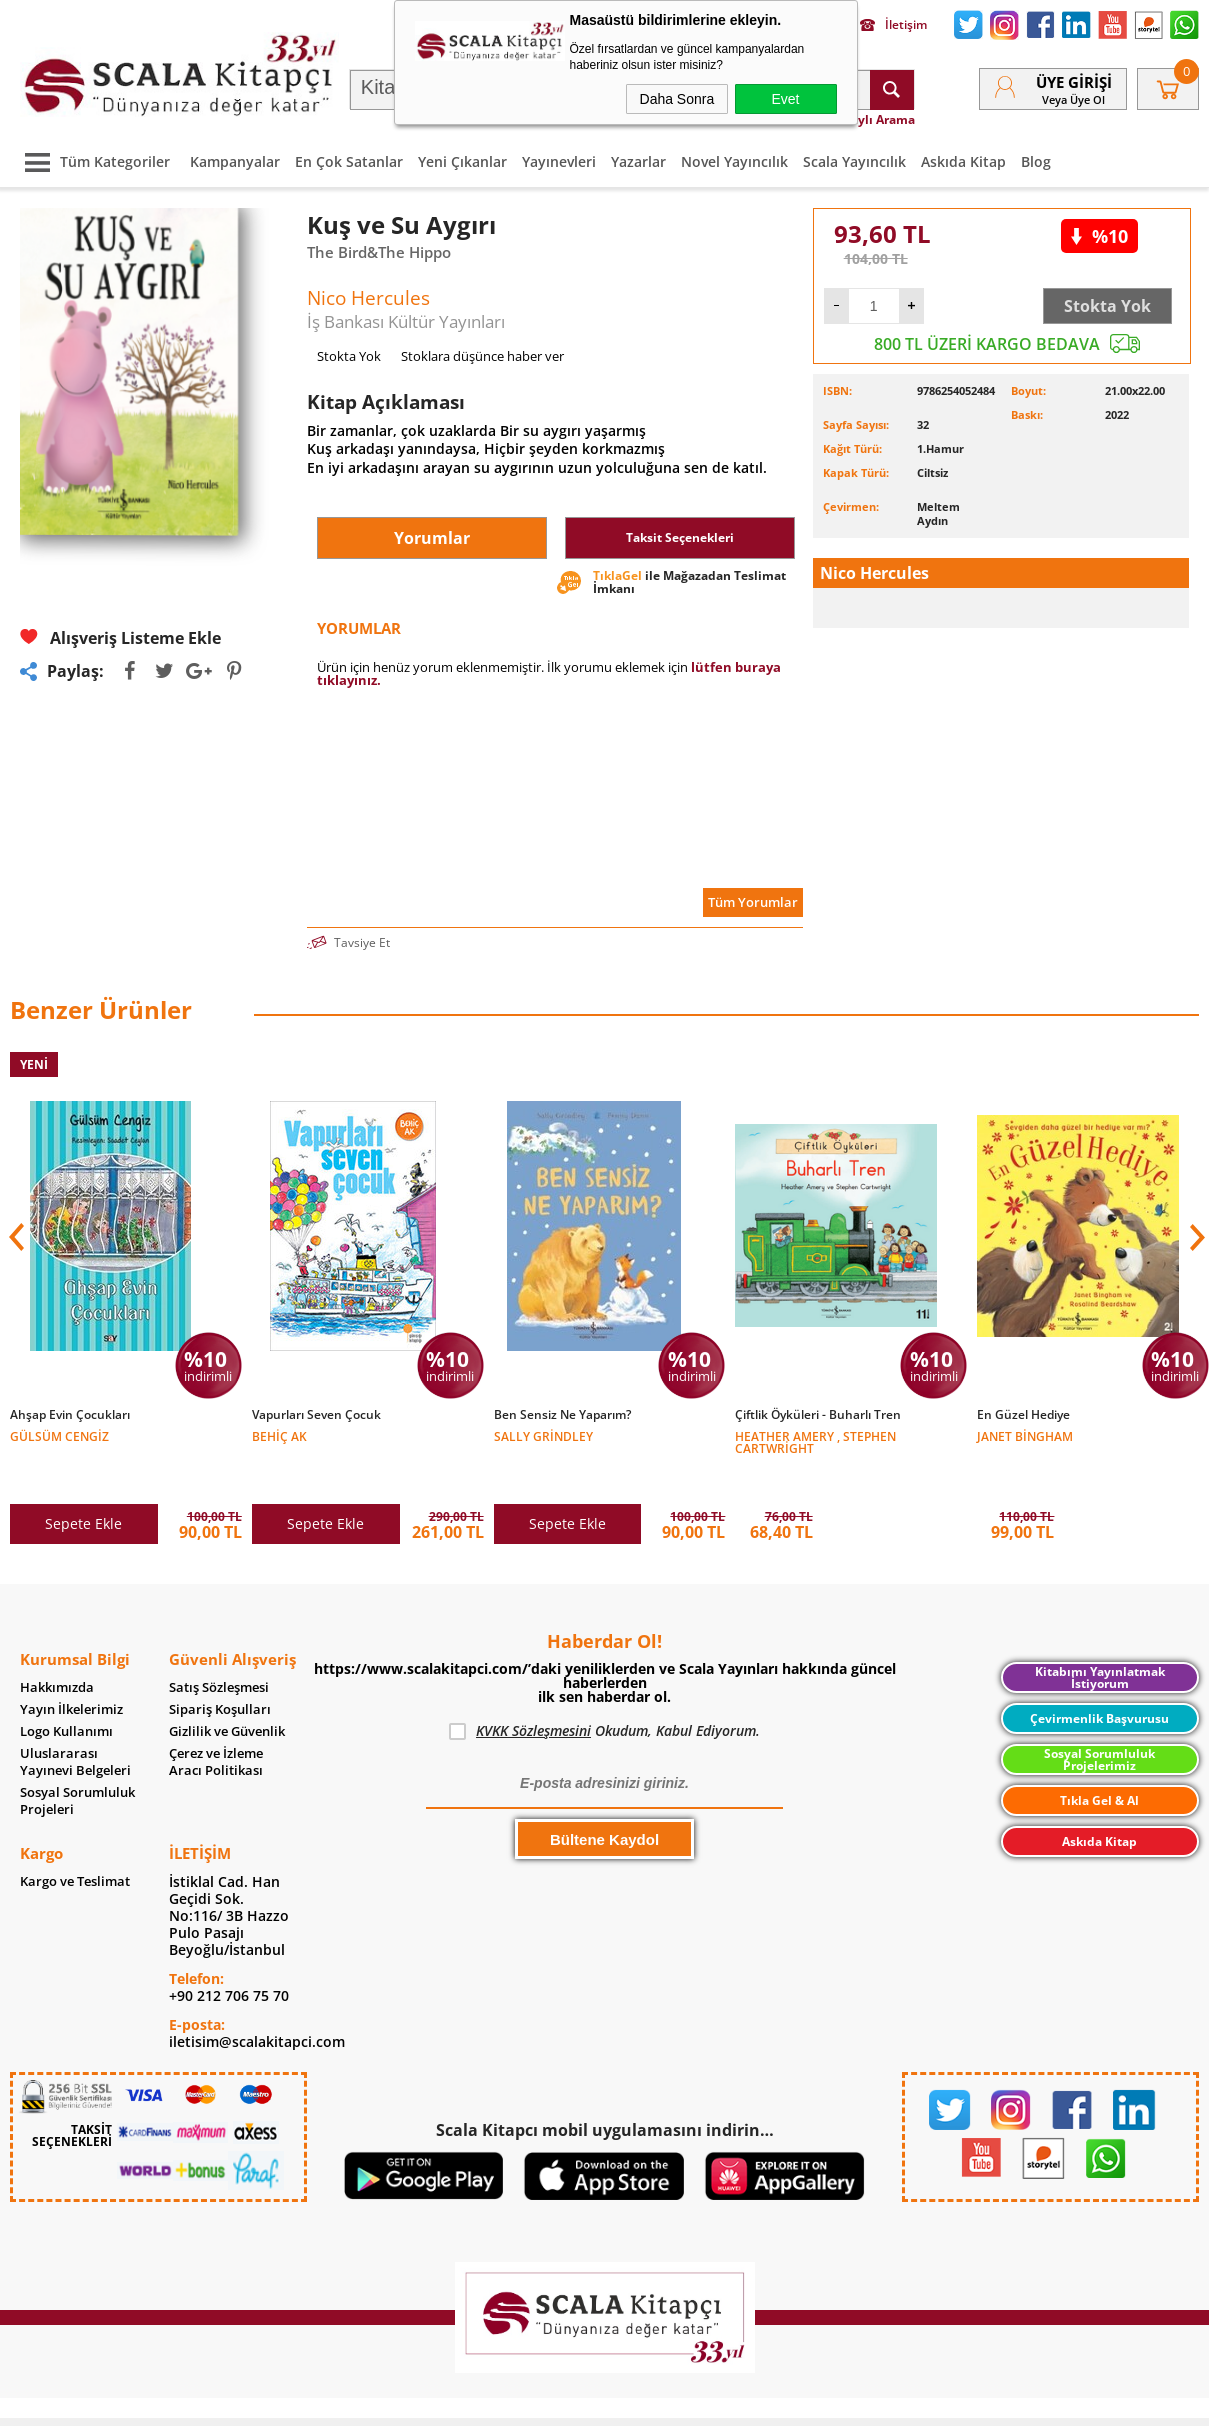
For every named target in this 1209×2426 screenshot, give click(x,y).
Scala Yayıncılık (854, 161)
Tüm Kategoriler (92, 161)
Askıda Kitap (963, 161)
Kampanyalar (235, 161)
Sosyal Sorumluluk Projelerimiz (1099, 1717)
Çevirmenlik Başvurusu (1099, 1676)
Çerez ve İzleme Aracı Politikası (216, 1720)
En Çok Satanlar (349, 161)
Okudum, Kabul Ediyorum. (604, 1689)
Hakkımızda (57, 1645)
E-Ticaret (544, 2400)
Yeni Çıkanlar (462, 161)
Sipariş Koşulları (220, 1667)
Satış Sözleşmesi (219, 1645)
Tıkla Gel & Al (1099, 1758)
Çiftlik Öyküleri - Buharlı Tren (818, 1415)
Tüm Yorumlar (753, 902)
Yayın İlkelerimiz (71, 1667)
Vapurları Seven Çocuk (316, 1415)
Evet (785, 99)
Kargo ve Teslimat (75, 1839)
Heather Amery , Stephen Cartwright (815, 1441)
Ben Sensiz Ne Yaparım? (562, 1415)
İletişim (893, 25)
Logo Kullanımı (66, 1689)
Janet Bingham (1025, 1435)
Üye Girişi (1074, 82)
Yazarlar (638, 161)
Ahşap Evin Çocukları (70, 1415)
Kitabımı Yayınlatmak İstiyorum (1100, 1635)
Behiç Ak (279, 1435)
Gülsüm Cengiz (59, 1435)
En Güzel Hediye (1023, 1415)
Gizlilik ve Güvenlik (227, 1689)
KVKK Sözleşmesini (533, 1688)
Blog (1036, 161)
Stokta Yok (1107, 306)
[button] (1195, 1222)
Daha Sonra (677, 99)
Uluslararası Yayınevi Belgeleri (75, 1720)
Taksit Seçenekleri (680, 537)
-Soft (500, 2400)
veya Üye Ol (1073, 99)
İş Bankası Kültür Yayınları (406, 321)
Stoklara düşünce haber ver (482, 356)
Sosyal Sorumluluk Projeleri (77, 1759)
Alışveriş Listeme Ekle (120, 637)
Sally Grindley (543, 1435)
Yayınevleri (559, 161)
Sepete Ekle (83, 1481)
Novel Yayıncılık (734, 161)
